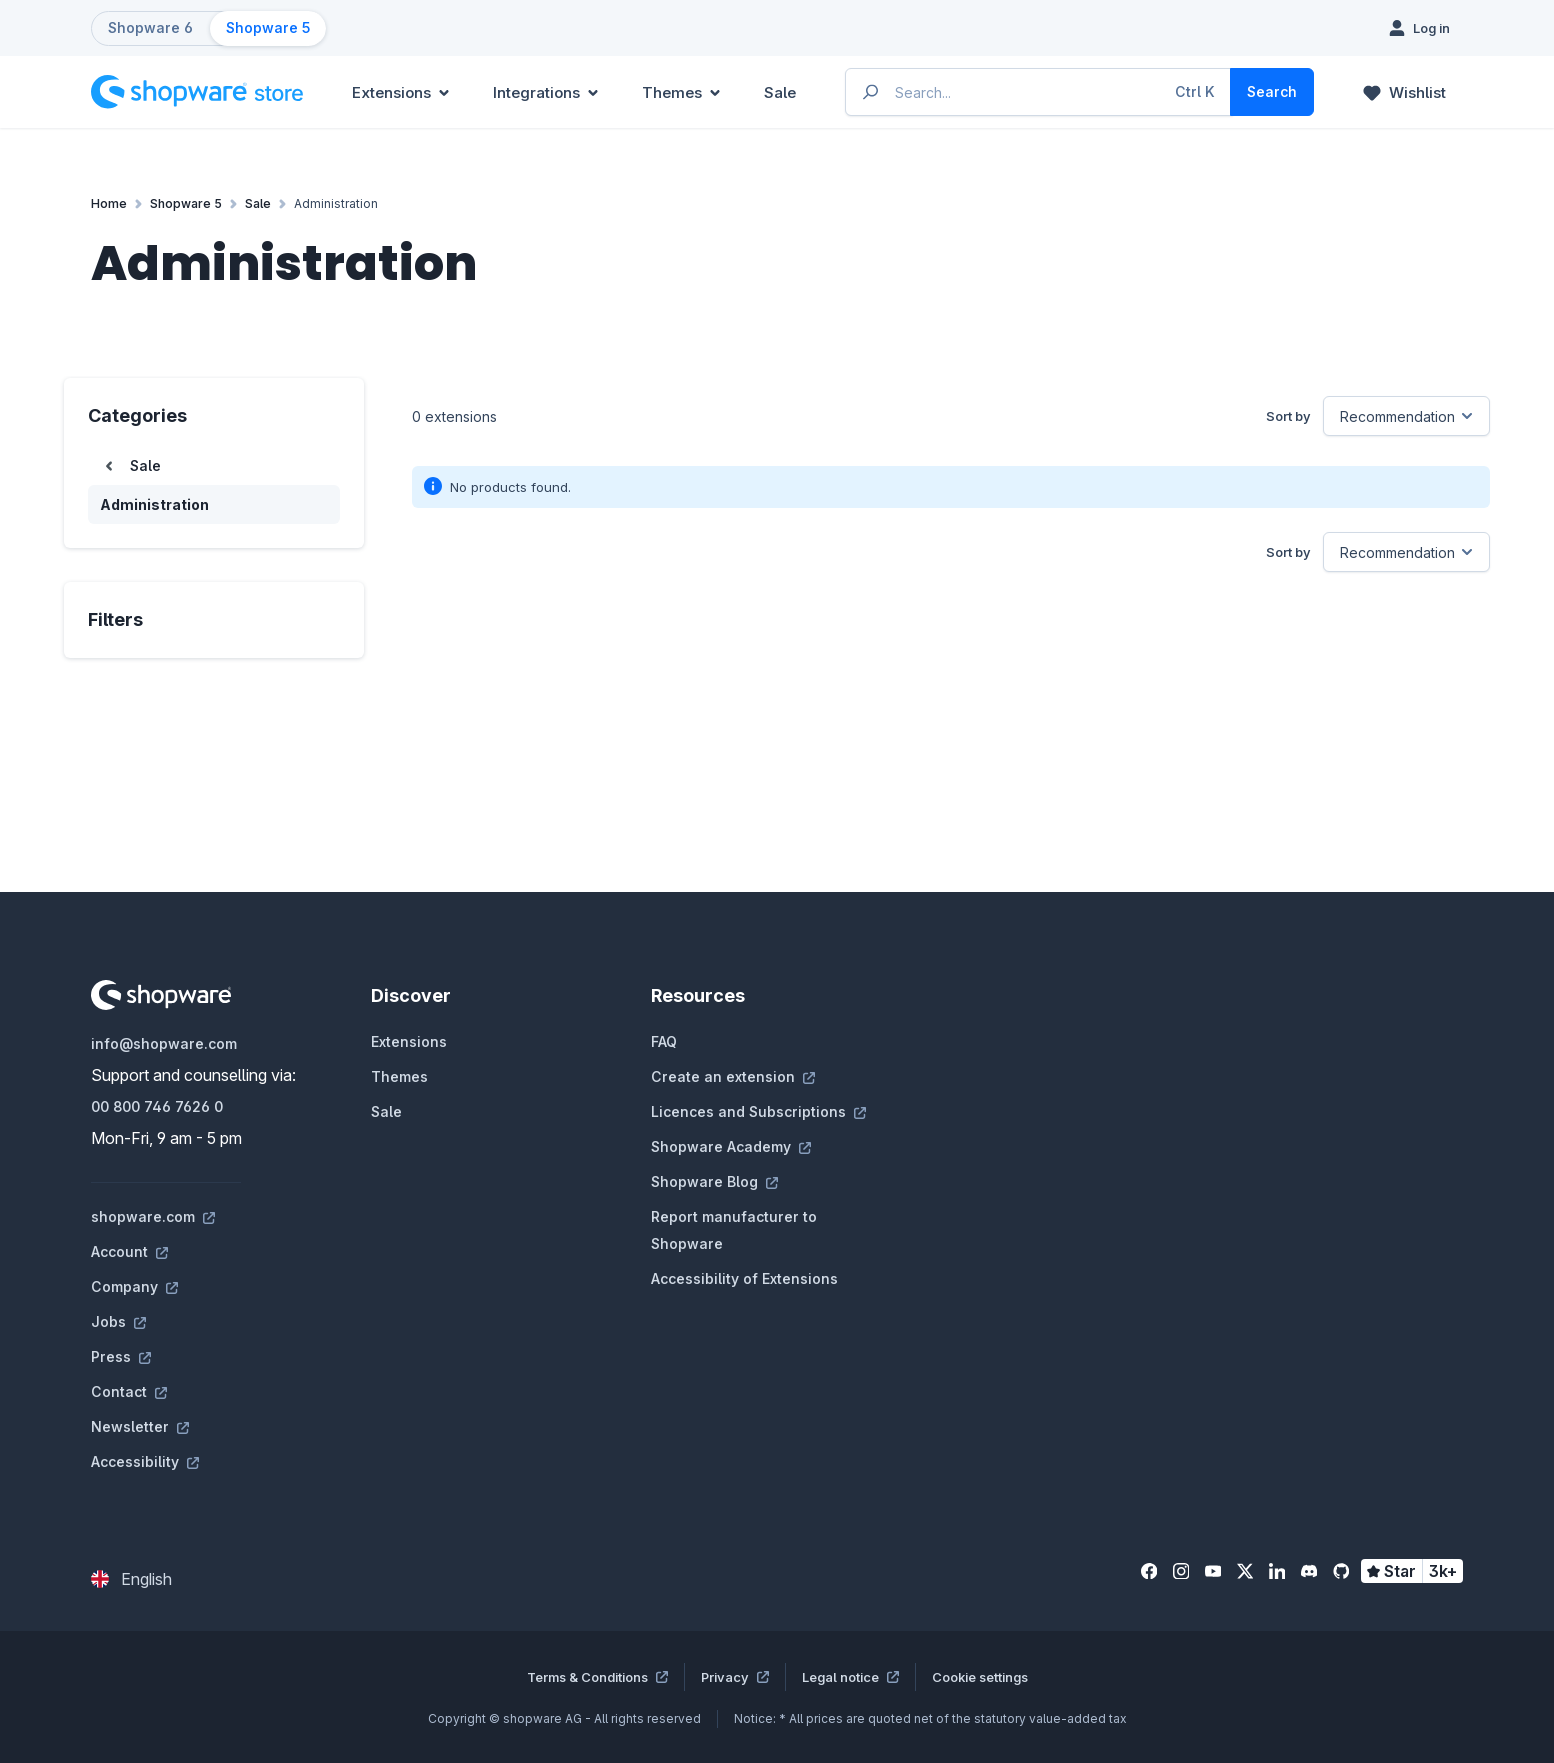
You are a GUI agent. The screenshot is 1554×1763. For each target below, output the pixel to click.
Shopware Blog (714, 1181)
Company (134, 1286)
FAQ (664, 1041)
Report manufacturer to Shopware (734, 1230)
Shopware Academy (731, 1146)
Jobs (118, 1321)
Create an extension (733, 1076)
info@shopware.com (164, 1043)
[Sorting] (1406, 416)
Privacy (735, 1677)
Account (129, 1251)
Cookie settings (980, 1677)
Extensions (409, 1041)
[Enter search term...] (1039, 92)
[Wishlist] (1404, 92)
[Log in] (1419, 28)
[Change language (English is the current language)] (131, 1579)
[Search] (1272, 92)
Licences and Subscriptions (758, 1111)
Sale (386, 1111)
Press (121, 1356)
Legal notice (850, 1677)
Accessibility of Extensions (744, 1278)
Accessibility (145, 1461)
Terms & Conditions (597, 1677)
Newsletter (140, 1426)
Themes (399, 1076)
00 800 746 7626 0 (157, 1106)
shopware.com (153, 1216)
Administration (154, 504)
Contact (129, 1391)
